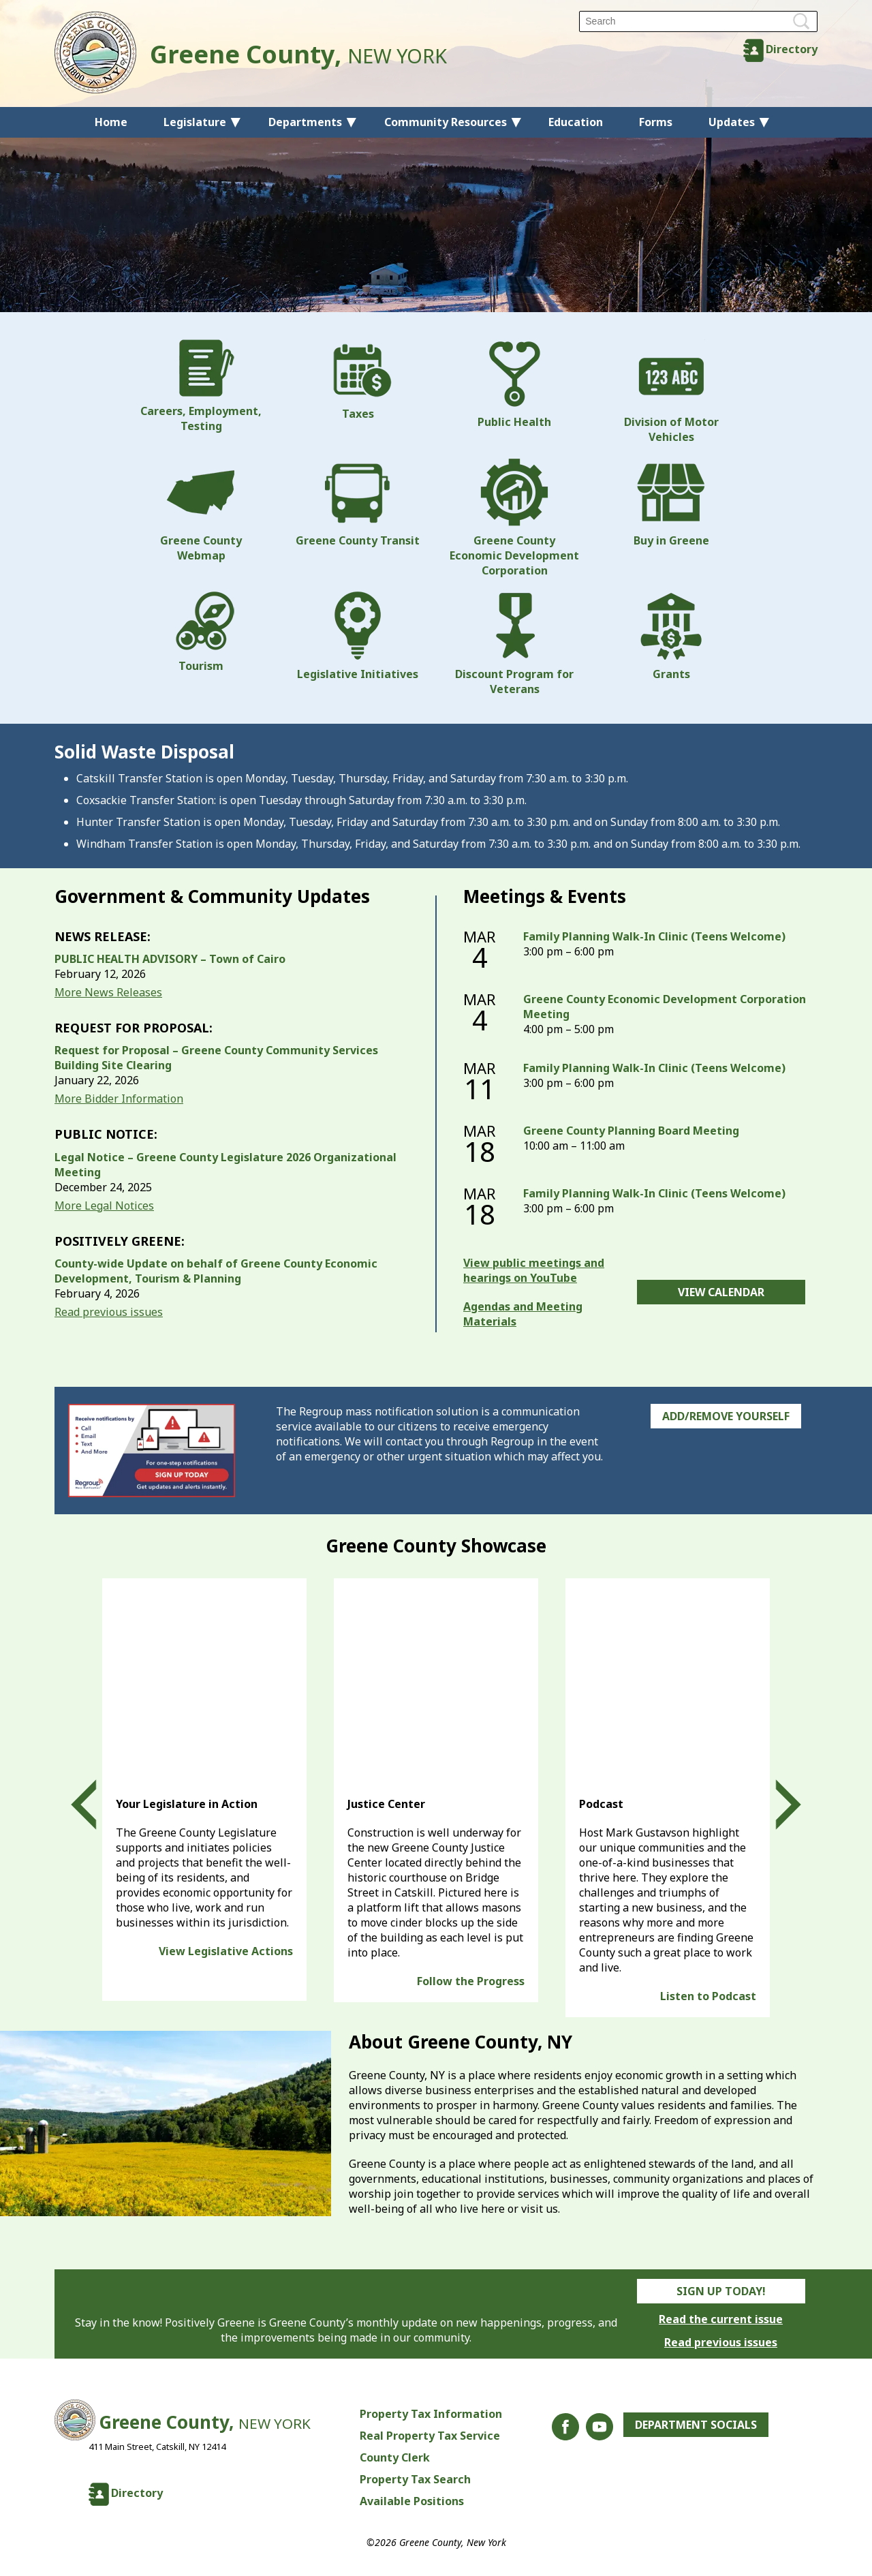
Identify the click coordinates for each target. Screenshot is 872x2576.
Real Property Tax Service (430, 2435)
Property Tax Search (415, 2479)
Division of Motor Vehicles (671, 391)
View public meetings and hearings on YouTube (533, 1270)
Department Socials (696, 2424)
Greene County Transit (358, 503)
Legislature (195, 121)
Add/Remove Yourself (726, 1416)
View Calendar (721, 1292)
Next (776, 1804)
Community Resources (445, 121)
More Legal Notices (104, 1205)
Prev (96, 1804)
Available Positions (412, 2501)
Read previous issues (108, 1311)
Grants (671, 636)
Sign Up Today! (721, 2291)
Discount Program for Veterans (514, 644)
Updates (731, 121)
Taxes (358, 380)
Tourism (201, 632)
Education (575, 121)
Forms (655, 121)
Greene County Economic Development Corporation (514, 518)
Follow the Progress (471, 1981)
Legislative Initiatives (357, 636)
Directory (792, 49)
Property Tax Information (431, 2413)
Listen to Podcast (708, 1996)
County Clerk (395, 2457)
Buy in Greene (671, 503)
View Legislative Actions (226, 1951)
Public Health (514, 384)
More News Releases (108, 992)
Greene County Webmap (201, 510)
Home (111, 121)
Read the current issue (721, 2319)
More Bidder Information (118, 1098)
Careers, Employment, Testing (201, 386)
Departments (305, 121)
